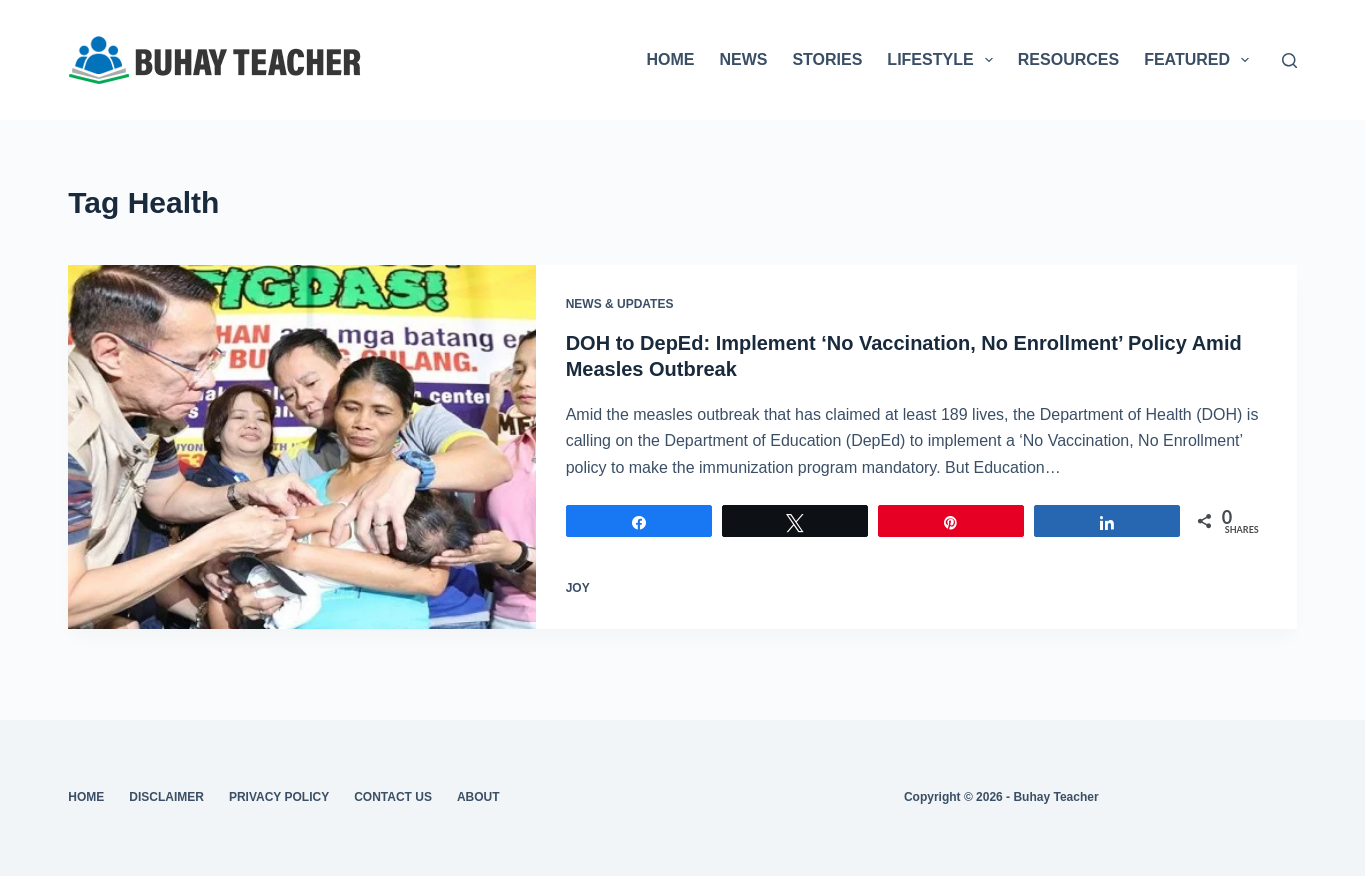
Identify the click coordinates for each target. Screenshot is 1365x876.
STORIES (827, 59)
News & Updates (620, 304)
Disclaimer (166, 797)
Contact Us (393, 797)
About (478, 797)
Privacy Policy (279, 797)
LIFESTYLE (943, 60)
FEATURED (1200, 60)
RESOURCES (1068, 59)
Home (86, 797)
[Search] (1289, 60)
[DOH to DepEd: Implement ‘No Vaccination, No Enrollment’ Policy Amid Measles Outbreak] (301, 447)
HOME (670, 59)
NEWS (743, 59)
